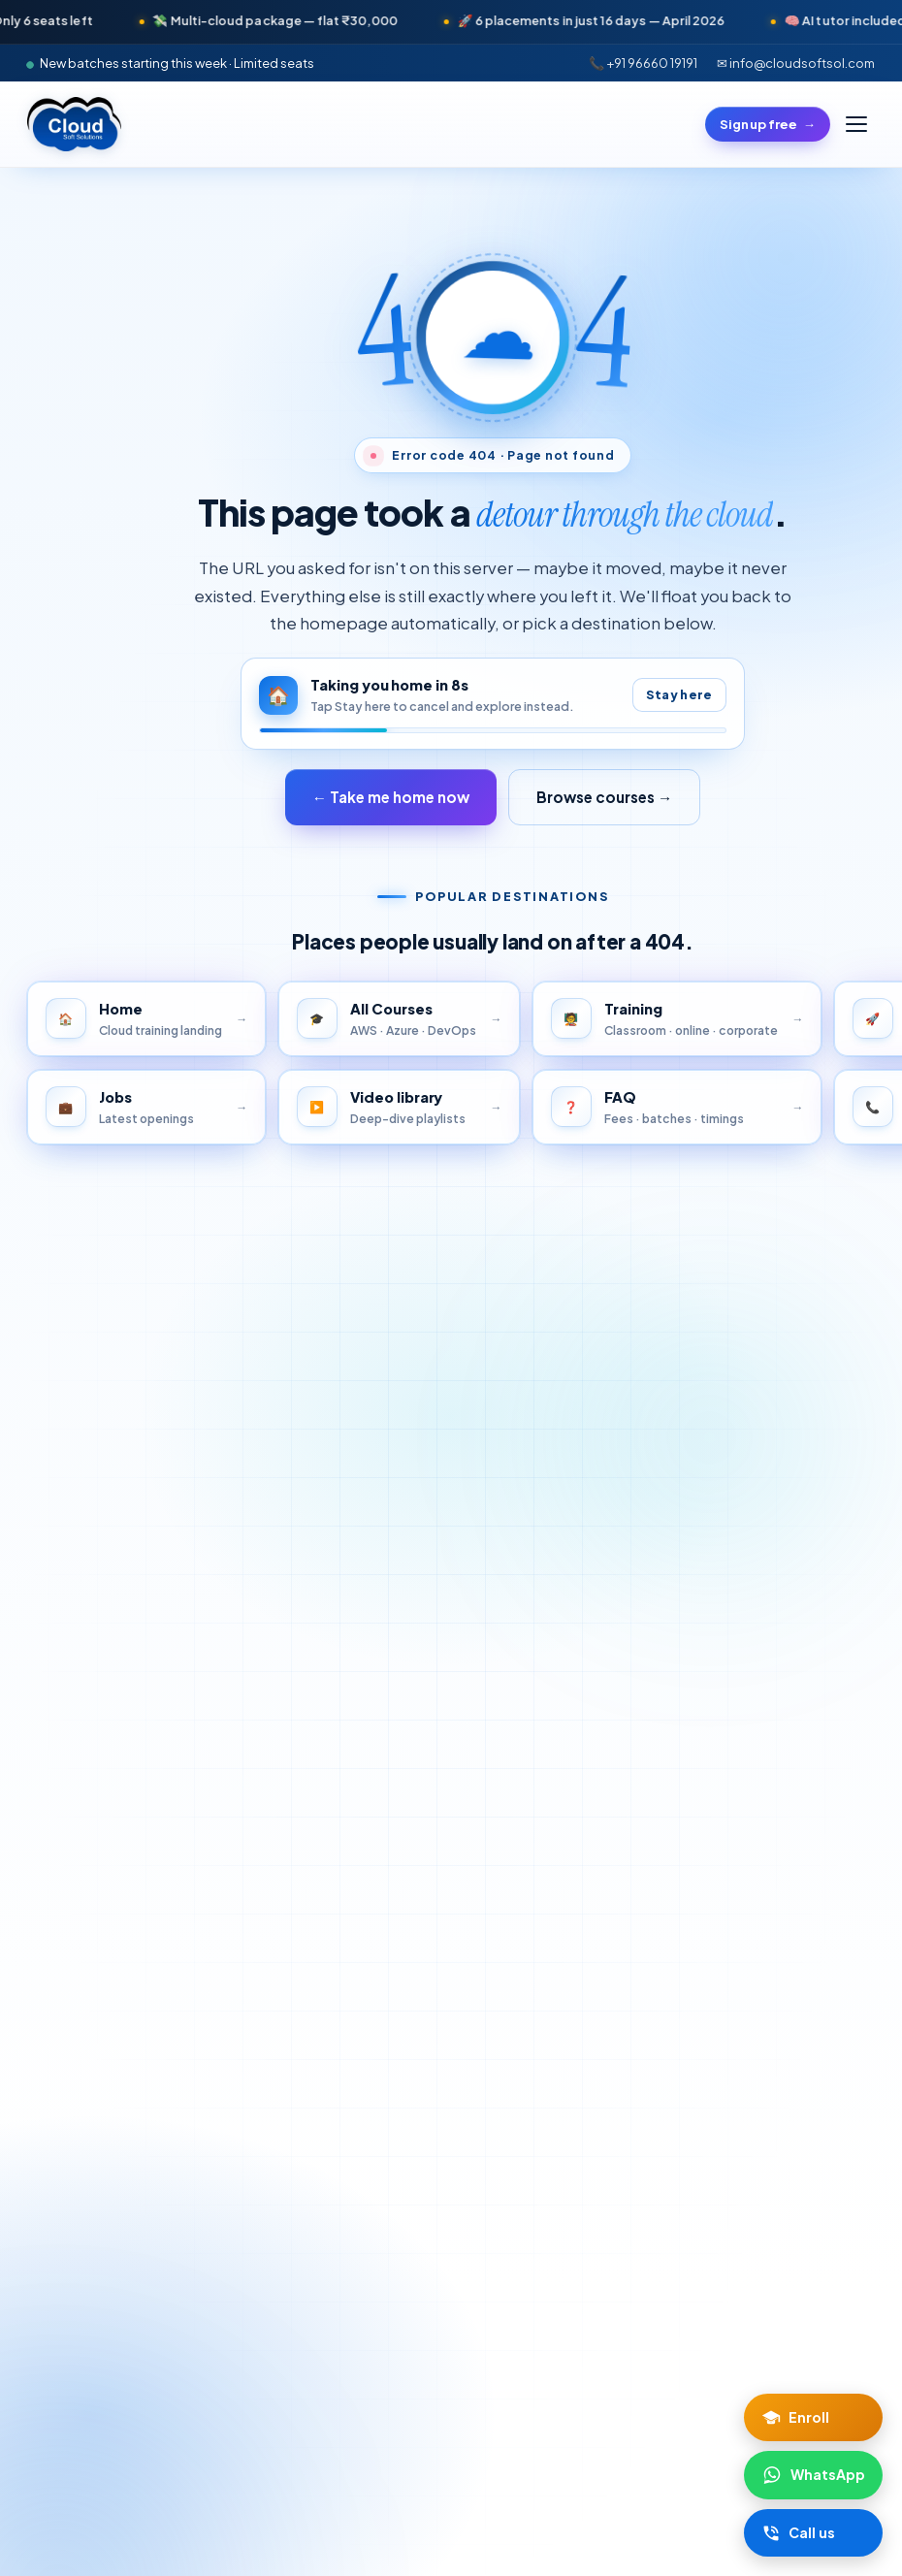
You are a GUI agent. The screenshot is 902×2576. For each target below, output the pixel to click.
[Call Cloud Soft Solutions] (813, 2533)
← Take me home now (390, 797)
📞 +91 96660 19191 (643, 62)
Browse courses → (604, 797)
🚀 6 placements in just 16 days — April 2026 (734, 20)
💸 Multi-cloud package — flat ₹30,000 (418, 20)
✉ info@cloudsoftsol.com (796, 62)
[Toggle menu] (856, 124)
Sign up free (768, 124)
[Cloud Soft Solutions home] (74, 124)
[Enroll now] (813, 2417)
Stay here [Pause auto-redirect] (679, 694)
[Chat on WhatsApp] (813, 2474)
